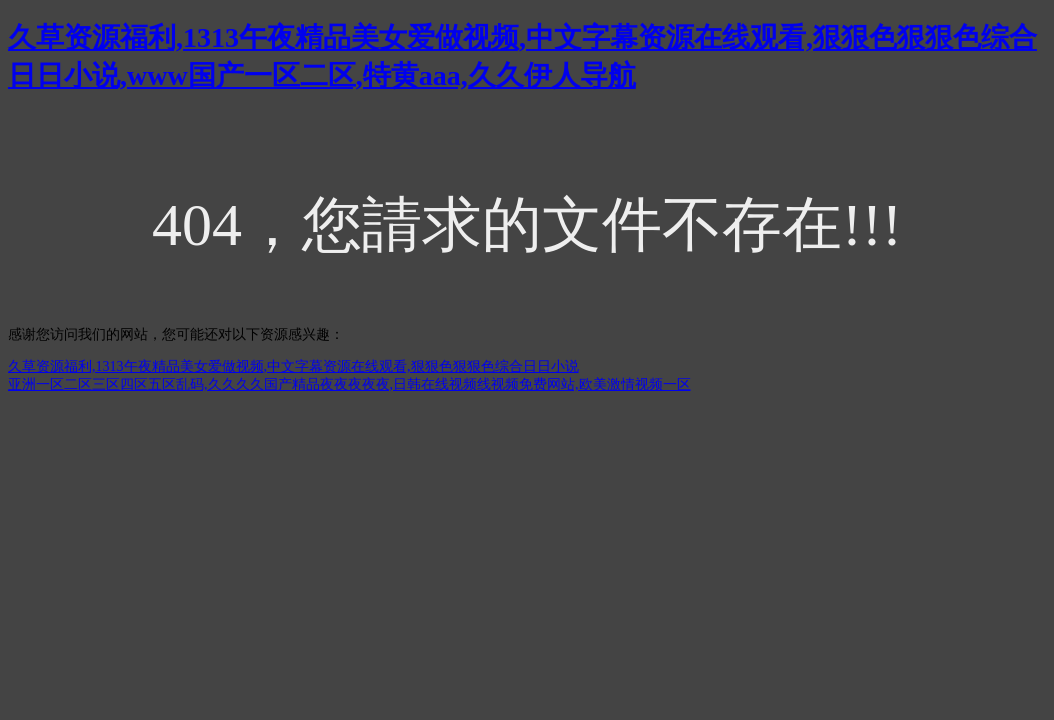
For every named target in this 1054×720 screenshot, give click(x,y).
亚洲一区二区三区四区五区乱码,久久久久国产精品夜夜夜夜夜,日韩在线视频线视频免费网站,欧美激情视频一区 (349, 384)
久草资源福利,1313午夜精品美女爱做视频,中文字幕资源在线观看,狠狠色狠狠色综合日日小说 (293, 366)
